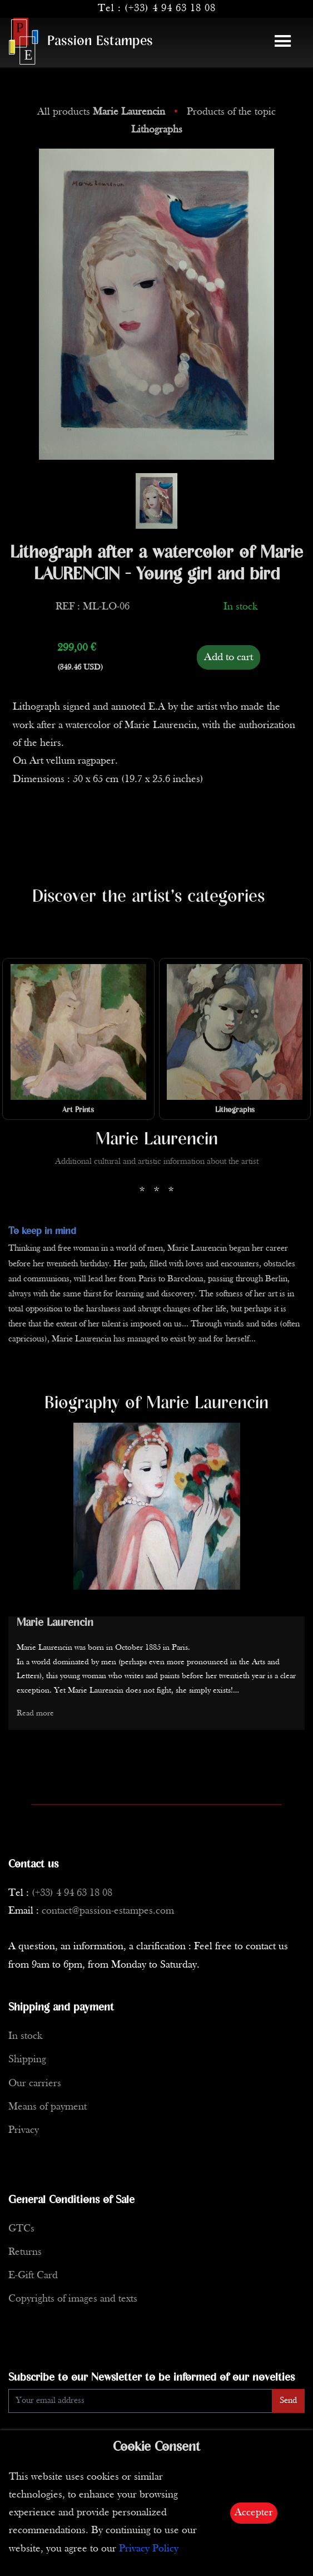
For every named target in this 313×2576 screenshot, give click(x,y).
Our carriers (34, 2083)
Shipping (27, 2059)
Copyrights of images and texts (72, 2299)
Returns (25, 2252)
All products (102, 112)
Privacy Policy (148, 2549)
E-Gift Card (33, 2275)
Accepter (254, 2513)
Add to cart (228, 657)
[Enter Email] (140, 2401)
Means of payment (47, 2107)
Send (288, 2400)
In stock (25, 2036)
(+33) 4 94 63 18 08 (170, 8)
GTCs (21, 2229)
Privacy (23, 2130)
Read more (35, 1713)
